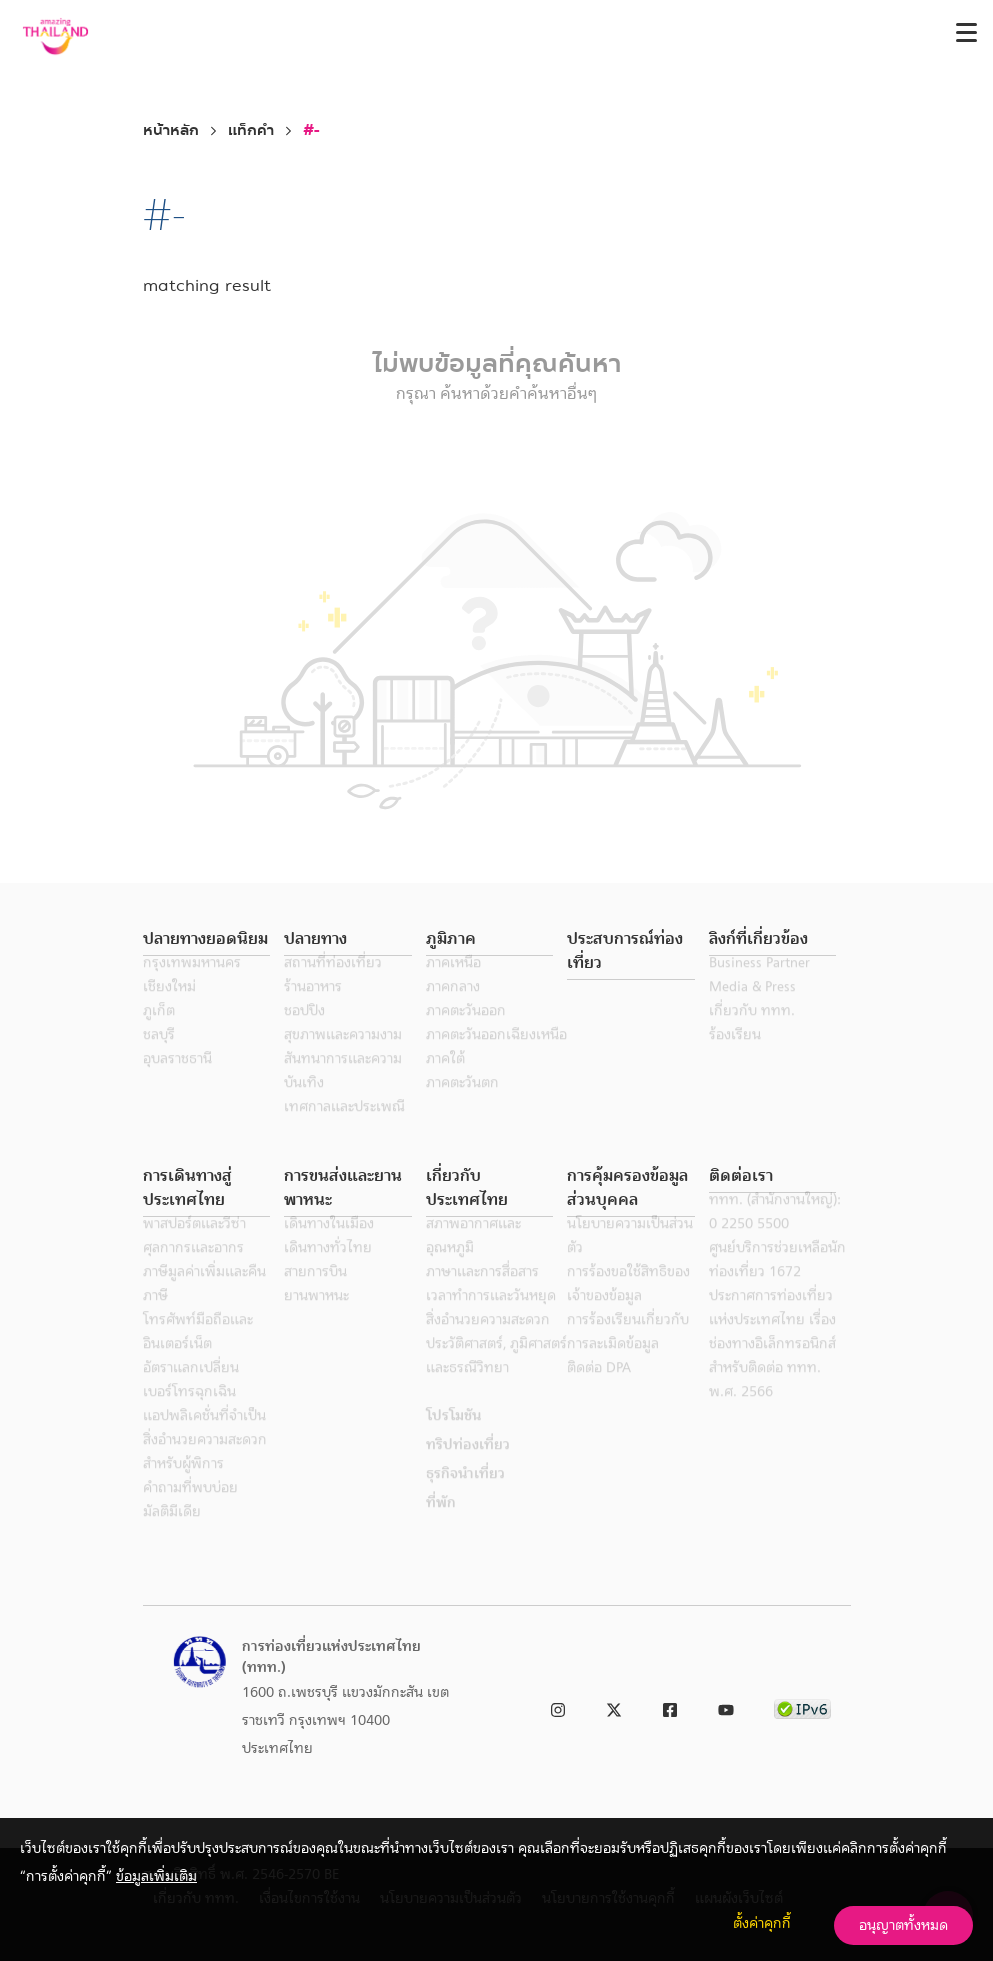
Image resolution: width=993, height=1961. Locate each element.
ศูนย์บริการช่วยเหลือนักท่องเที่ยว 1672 (777, 1283)
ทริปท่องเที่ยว (468, 1468)
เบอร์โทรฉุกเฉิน (189, 1415)
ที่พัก (441, 1526)
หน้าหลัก (171, 130)
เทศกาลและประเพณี (344, 1130)
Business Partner (759, 986)
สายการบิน (315, 1295)
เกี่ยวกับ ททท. (752, 1034)
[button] (206, 939)
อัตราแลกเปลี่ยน (191, 1391)
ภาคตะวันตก (462, 1106)
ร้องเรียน (735, 1058)
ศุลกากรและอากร (193, 1271)
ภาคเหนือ (453, 986)
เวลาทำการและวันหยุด (491, 1319)
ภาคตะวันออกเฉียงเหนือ (496, 1058)
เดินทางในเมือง (329, 1247)
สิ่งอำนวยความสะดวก (488, 1343)
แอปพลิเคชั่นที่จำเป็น (204, 1439)
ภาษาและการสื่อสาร (482, 1295)
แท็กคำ (251, 130)
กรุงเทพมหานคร (192, 986)
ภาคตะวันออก (466, 1034)
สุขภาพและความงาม (343, 1058)
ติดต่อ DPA (599, 1391)
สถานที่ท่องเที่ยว (333, 986)
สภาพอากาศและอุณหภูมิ (473, 1259)
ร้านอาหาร (313, 1010)
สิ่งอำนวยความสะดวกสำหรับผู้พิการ (205, 1475)
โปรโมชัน (453, 1439)
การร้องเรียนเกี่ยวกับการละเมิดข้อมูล (628, 1355)
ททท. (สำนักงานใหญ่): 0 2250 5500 (775, 1235)
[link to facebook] (670, 1706)
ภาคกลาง (453, 1010)
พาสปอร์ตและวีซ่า (194, 1247)
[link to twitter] (614, 1706)
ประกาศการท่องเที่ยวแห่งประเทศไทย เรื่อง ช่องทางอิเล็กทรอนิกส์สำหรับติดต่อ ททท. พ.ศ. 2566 (772, 1367)
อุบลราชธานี (177, 1082)
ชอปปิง (304, 1034)
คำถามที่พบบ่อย (190, 1511)
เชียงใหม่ (169, 1010)
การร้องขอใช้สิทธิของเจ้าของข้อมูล (628, 1307)
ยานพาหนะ (316, 1319)
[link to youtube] (726, 1706)
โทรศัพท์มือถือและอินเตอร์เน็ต (198, 1355)
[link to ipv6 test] (802, 1706)
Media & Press (752, 1010)
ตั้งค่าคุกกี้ (762, 1923)
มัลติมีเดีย (172, 1535)
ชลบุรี (159, 1058)
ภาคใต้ (445, 1082)
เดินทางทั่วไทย (328, 1271)
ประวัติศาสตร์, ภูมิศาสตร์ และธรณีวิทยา (496, 1379)
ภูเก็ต (159, 1034)
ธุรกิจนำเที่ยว (465, 1497)
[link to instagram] (558, 1706)
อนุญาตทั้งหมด (903, 1925)
